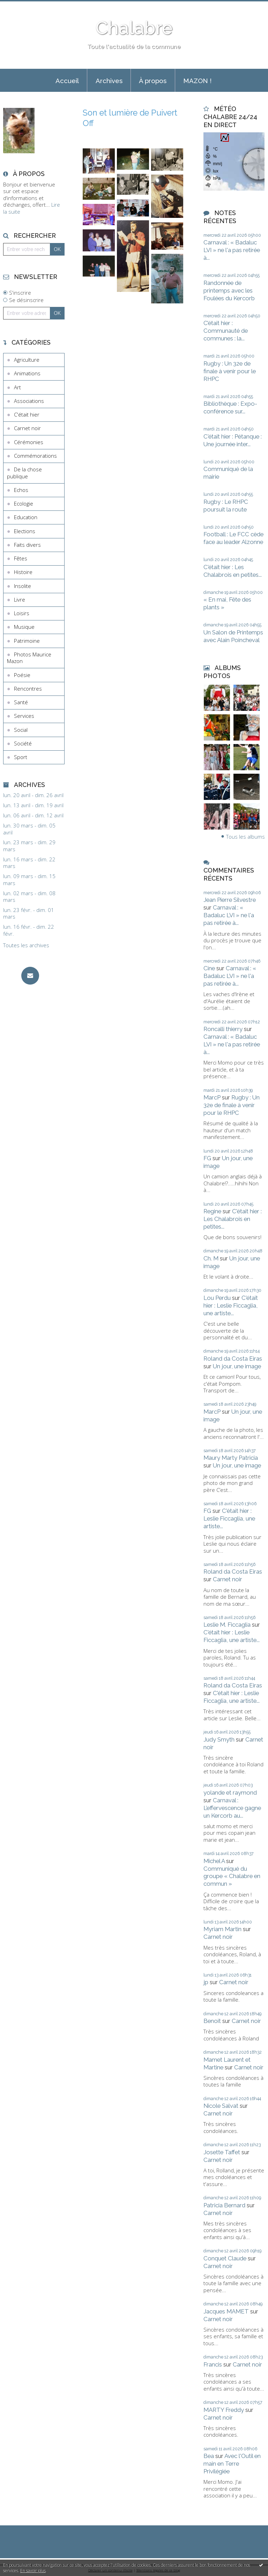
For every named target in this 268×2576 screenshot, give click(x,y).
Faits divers (27, 544)
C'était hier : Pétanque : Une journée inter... (232, 440)
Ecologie (23, 503)
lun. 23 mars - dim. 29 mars (29, 846)
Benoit (212, 2020)
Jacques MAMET (226, 2311)
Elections (24, 531)
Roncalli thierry (223, 1028)
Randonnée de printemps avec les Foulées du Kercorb (229, 290)
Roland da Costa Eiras (232, 1358)
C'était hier (26, 414)
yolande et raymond (230, 1792)
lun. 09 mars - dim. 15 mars (29, 879)
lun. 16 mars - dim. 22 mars (29, 863)
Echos (21, 489)
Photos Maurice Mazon (29, 658)
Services (24, 715)
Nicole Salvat (220, 2105)
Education (25, 517)
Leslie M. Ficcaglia (227, 1624)
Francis (212, 2364)
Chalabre (134, 27)
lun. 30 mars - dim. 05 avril (29, 829)
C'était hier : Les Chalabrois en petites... (232, 571)
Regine (212, 1211)
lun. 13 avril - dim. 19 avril (33, 805)
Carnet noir (27, 428)
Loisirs (21, 613)
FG (207, 1158)
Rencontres (28, 688)
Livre (19, 599)
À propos (152, 80)
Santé (21, 702)
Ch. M (210, 1258)
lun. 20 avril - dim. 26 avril (33, 795)
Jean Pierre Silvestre (229, 899)
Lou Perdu (217, 1297)
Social (21, 729)
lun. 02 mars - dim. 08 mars (29, 897)
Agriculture (26, 359)
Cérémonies (28, 442)
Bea (208, 2455)
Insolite (22, 585)
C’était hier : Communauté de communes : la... (225, 330)
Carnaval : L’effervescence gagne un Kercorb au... (232, 1808)
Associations (29, 400)
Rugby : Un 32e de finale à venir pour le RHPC (229, 371)
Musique (24, 626)
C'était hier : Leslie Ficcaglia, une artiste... (230, 1305)
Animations (27, 373)
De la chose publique (24, 473)
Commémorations (35, 455)
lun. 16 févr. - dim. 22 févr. (28, 930)
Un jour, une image (237, 1366)
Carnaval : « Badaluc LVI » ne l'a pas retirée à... (231, 250)
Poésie (22, 674)
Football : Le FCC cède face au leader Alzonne (233, 538)
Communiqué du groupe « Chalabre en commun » (231, 1876)
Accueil (67, 80)
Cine (209, 968)
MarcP (212, 1097)
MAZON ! (197, 80)
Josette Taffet (221, 2152)
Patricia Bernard (224, 2205)
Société (23, 743)
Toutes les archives (26, 945)
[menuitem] (67, 80)
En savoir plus (33, 2571)
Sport (20, 756)
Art (17, 387)
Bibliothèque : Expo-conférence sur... (230, 407)
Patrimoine (27, 640)
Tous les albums (245, 836)
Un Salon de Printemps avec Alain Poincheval (233, 636)
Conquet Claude (224, 2258)
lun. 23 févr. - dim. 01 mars (28, 913)
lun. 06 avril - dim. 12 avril (33, 815)
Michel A (214, 1860)
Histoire (23, 571)
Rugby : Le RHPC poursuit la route (225, 505)
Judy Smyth (218, 1739)
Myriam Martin (222, 1929)
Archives (109, 80)
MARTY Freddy (223, 2409)
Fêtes (20, 558)
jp (205, 1982)
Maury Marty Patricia (230, 1457)
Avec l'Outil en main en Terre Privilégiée (232, 2463)
